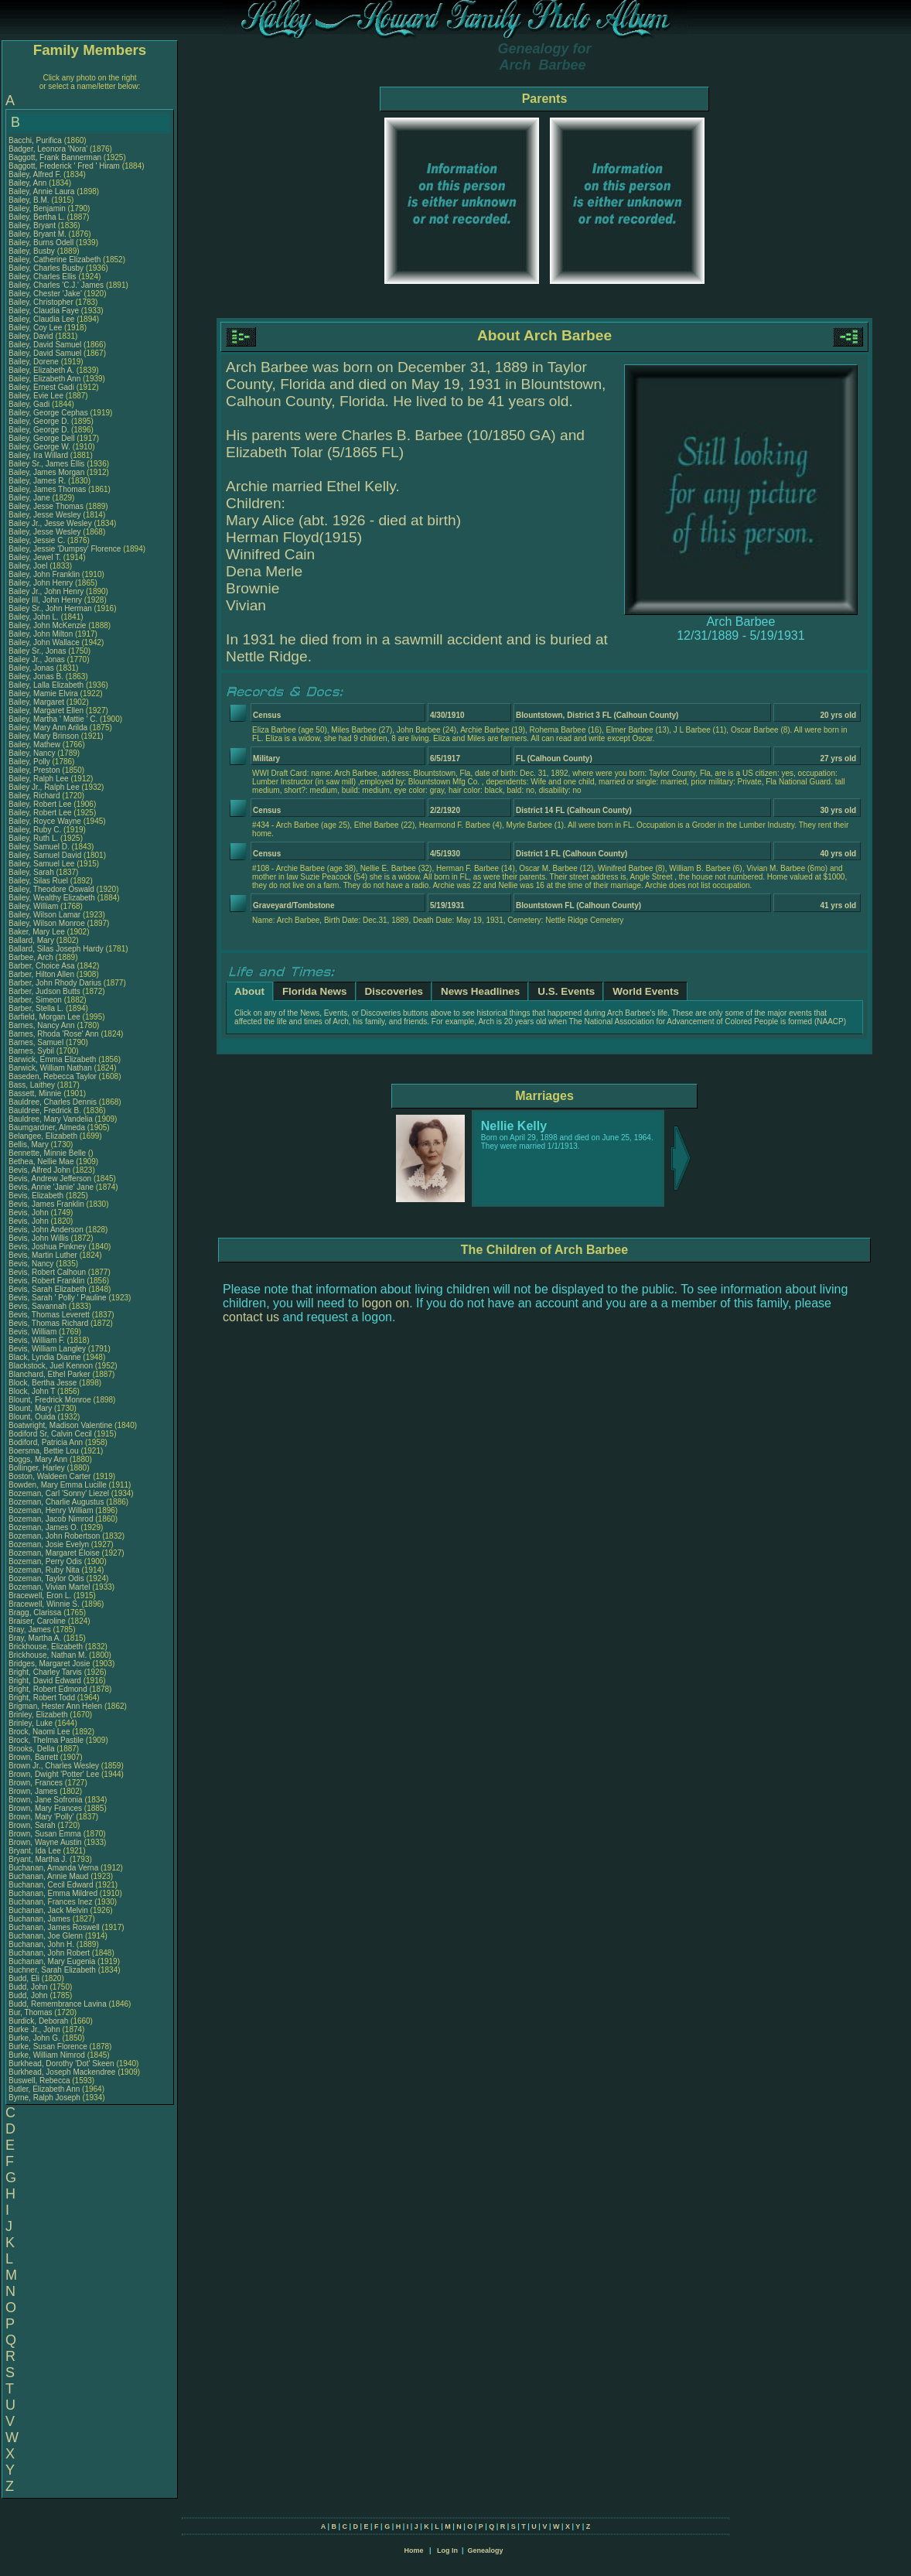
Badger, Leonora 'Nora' (49, 149)
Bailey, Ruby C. (35, 829)
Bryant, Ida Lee (35, 1851)
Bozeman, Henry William (51, 1510)
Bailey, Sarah (32, 872)
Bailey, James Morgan (46, 472)
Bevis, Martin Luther (43, 1255)
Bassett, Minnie (36, 1093)
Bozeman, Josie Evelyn (49, 1544)
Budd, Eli (25, 1978)
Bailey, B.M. (30, 200)
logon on (385, 1303)
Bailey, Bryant (33, 225)
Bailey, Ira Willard (38, 455)
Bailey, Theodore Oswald (51, 889)
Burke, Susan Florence (48, 2046)
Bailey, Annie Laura (41, 191)
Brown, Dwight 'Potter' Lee (54, 1774)
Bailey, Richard (35, 795)
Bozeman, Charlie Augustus (56, 1502)
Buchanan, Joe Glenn (46, 1936)
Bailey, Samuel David (45, 855)
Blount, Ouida (33, 1417)
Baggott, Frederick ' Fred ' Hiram (64, 166)
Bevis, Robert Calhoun (47, 1272)
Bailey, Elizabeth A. (41, 370)
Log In (447, 2550)
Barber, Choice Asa (42, 966)
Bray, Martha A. (35, 1638)
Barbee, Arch (32, 957)
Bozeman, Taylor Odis (46, 1578)
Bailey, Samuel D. (39, 846)
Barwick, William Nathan (50, 1068)
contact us (251, 1317)
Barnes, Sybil (32, 1051)
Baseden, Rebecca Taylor (53, 1076)
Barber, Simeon (36, 1000)
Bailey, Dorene (35, 361)
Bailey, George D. (39, 421)
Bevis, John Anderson (46, 1229)
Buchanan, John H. (41, 1944)
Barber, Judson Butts (44, 991)
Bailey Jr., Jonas (38, 659)
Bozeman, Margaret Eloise (54, 1553)
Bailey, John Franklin (44, 574)
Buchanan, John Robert (49, 1953)
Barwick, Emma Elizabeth (52, 1059)
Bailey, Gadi (30, 404)
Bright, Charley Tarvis (45, 1672)
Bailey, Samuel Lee (41, 863)
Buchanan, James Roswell (54, 1927)
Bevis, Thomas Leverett (49, 1314)
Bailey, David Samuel (45, 344)
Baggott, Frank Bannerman (55, 157)
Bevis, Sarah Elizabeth (48, 1289)
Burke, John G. (34, 2038)
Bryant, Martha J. (38, 1859)
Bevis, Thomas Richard (48, 1323)
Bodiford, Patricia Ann (46, 1442)
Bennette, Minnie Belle (47, 1153)
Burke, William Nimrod (47, 2055)
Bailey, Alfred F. (35, 174)
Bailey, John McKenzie (47, 625)
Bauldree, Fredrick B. (45, 1110)
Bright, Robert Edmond (48, 1689)
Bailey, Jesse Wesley (45, 515)
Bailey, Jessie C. (37, 540)
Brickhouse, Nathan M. (48, 1655)
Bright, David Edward (45, 1680)
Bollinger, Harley (38, 1468)
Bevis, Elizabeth (37, 1195)
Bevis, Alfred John (39, 1170)
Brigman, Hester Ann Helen (55, 1706)
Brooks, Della (32, 1748)
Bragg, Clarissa (36, 1612)
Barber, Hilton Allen (41, 974)
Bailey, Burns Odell (41, 242)
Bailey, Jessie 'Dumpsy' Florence (65, 549)
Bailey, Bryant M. (38, 234)
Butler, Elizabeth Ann (44, 2089)
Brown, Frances (37, 1782)
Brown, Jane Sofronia (46, 1799)
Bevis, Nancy (32, 1263)
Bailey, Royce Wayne (45, 821)
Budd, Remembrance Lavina (58, 2004)
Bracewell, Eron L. (40, 1595)
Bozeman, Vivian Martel (49, 1587)
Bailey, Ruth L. (33, 838)
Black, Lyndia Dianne (45, 1357)
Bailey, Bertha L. (37, 217)
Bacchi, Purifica (36, 140)
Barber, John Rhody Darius (55, 983)
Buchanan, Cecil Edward (51, 1885)
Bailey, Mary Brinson (44, 736)
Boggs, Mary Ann (38, 1459)
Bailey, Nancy (33, 753)
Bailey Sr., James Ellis (46, 464)
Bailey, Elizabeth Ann (44, 378)
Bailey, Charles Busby (46, 268)
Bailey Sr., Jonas (38, 651)
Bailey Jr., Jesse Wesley (50, 523)
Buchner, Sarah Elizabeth (52, 1970)
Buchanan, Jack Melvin (48, 1910)
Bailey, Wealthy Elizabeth (52, 897)
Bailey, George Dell (41, 438)
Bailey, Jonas (32, 668)
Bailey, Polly (31, 761)
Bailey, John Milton (41, 634)
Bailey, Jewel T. (35, 557)
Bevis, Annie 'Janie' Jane (51, 1187)
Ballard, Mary (32, 940)
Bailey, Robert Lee (40, 804)
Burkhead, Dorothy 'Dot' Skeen (61, 2063)
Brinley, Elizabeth (39, 1714)
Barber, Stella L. (36, 1008)
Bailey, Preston (35, 770)
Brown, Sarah (33, 1825)
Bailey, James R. (37, 481)
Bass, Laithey (33, 1085)
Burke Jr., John (35, 2029)
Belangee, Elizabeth (44, 1136)
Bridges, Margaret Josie (49, 1663)
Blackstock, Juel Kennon (51, 1365)
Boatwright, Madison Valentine (60, 1425)
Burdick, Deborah (39, 2021)
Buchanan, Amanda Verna (53, 1868)
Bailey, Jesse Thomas (46, 506)
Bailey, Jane (31, 498)
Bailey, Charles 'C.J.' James (56, 285)
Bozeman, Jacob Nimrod (51, 1519)
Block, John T (32, 1391)
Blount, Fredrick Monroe (50, 1400)
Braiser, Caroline (38, 1621)
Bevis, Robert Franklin (46, 1280)
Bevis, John (29, 1212)
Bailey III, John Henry (45, 600)
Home (413, 2550)
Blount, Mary (31, 1408)
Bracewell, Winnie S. (44, 1604)
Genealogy (485, 2550)
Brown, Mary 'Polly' (42, 1816)
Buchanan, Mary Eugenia (52, 1961)
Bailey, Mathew (36, 744)
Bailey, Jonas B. (36, 676)
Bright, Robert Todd (42, 1697)
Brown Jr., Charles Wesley (54, 1765)
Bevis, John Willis (39, 1238)
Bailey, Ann (29, 183)
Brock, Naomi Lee (39, 1731)
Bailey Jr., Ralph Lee (44, 787)
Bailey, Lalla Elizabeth (46, 685)
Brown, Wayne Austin (45, 1842)
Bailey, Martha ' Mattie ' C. (53, 719)
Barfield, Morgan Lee (44, 1017)
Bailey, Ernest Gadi (41, 387)
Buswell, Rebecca (40, 2080)
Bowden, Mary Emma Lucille (58, 1485)
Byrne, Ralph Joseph (44, 2097)
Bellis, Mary (29, 1144)
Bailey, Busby (33, 251)
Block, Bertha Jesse (43, 1383)
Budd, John (29, 1987)
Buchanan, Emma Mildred (53, 1893)
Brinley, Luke (32, 1723)
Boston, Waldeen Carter (49, 1476)
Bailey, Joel (29, 566)
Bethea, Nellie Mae (41, 1161)
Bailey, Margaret (38, 702)
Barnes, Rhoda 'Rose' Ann (54, 1034)
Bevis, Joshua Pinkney (48, 1246)
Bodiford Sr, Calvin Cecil (50, 1434)
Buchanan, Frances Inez (50, 1902)
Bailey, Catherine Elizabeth (55, 259)
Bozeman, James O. (44, 1527)
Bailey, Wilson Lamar (44, 914)
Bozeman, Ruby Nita (44, 1570)
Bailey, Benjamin (38, 208)
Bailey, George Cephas (48, 412)
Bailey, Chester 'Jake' (45, 293)
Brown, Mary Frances (45, 1808)
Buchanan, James (41, 1919)
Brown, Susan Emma (45, 1834)
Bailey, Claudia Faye (44, 310)
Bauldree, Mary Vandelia (51, 1119)
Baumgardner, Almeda (48, 1127)
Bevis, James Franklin (46, 1204)
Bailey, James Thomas (47, 489)
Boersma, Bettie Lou (44, 1451)
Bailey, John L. (34, 617)
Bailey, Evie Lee (36, 395)
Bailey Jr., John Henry (46, 591)
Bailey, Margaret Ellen (46, 710)
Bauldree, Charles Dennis (53, 1102)
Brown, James (34, 1791)
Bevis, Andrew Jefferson (50, 1178)
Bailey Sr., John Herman (50, 608)
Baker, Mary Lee (37, 932)
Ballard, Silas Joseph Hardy (56, 949)
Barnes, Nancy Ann (42, 1025)
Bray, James (31, 1629)
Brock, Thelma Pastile (46, 1740)
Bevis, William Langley (47, 1348)
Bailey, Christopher (42, 302)
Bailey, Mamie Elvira (43, 693)
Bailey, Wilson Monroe (47, 923)
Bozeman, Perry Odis (45, 1561)
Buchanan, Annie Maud (48, 1876)
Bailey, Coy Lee (35, 327)
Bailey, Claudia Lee (41, 319)
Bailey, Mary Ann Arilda (48, 727)
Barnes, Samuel (37, 1042)
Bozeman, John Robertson (54, 1536)
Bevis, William (34, 1331)
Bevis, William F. (37, 1340)
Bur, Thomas (31, 2012)
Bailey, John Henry (41, 583)
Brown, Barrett (34, 1757)
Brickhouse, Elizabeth (47, 1646)
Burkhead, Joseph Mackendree (62, 2072)
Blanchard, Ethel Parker (49, 1374)
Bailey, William (34, 906)
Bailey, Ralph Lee (39, 778)
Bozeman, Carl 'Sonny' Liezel (59, 1493)
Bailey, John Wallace (44, 642)
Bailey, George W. (39, 446)
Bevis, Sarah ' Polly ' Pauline (58, 1297)
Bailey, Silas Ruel (38, 880)
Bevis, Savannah (39, 1306)
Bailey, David (32, 336)
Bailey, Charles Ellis (43, 276)
